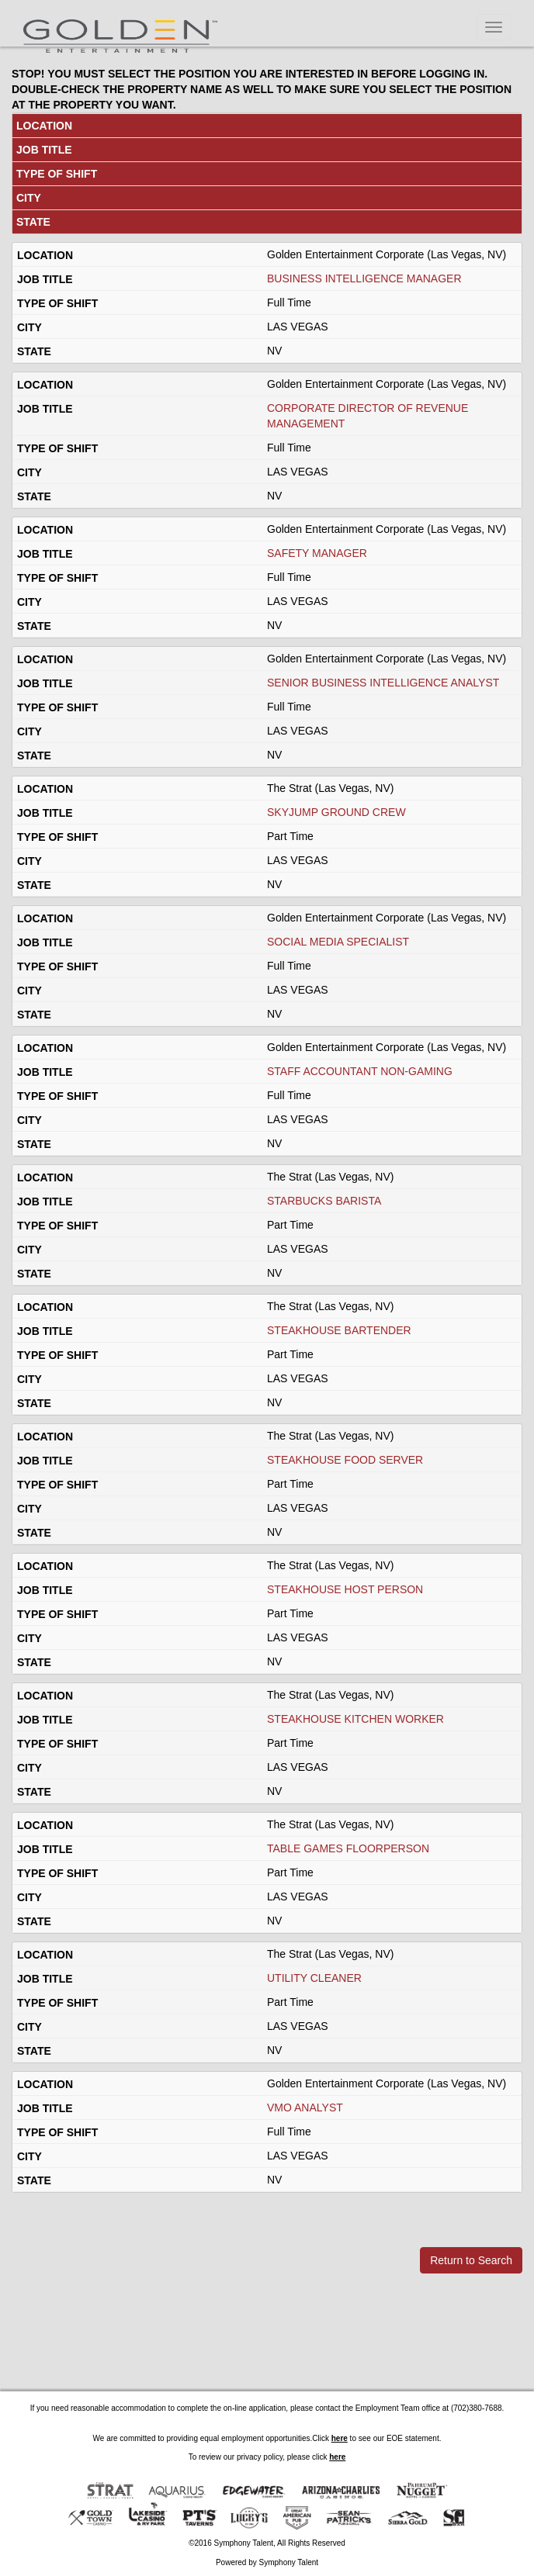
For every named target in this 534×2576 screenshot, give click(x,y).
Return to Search (471, 2260)
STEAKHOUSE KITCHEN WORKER (355, 1719)
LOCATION (44, 125)
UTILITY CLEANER (314, 1978)
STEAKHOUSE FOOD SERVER (345, 1460)
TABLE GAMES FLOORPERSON (348, 1848)
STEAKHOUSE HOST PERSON (345, 1589)
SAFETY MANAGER (317, 553)
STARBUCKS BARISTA (324, 1201)
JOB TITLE (44, 149)
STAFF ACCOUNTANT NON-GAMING (360, 1071)
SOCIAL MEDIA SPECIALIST (338, 941)
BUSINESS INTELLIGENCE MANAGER (364, 278)
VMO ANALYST (305, 2107)
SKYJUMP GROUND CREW (336, 812)
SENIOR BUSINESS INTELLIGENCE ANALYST (383, 682)
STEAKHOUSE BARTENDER (339, 1330)
